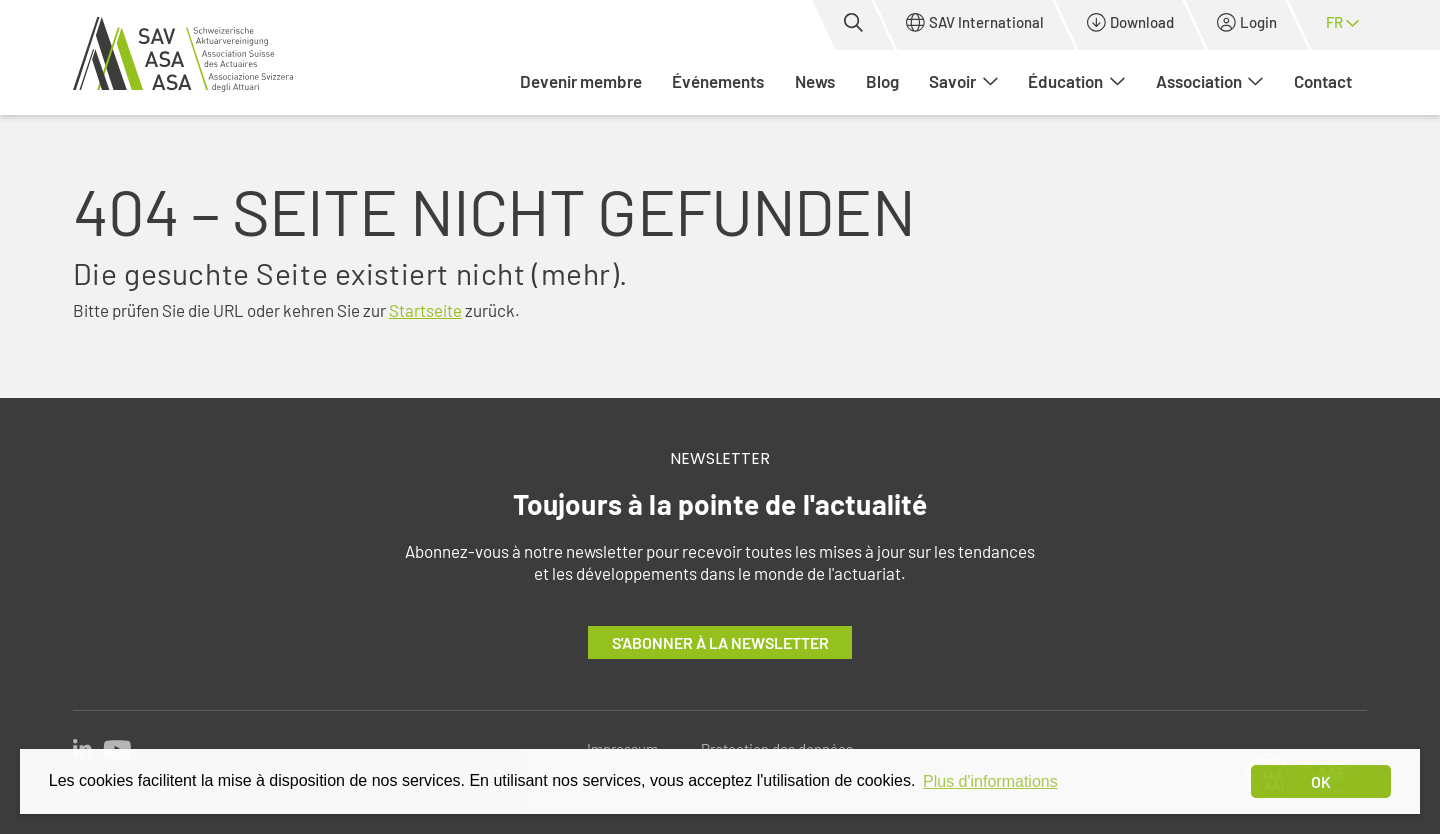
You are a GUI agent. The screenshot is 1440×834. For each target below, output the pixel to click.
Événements (718, 81)
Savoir (963, 81)
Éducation (1076, 81)
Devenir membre (581, 81)
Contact (1323, 81)
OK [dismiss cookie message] (1321, 781)
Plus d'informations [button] (990, 781)
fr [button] (1342, 22)
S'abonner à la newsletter (720, 642)
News (815, 81)
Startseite (425, 310)
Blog (882, 81)
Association (1210, 81)
